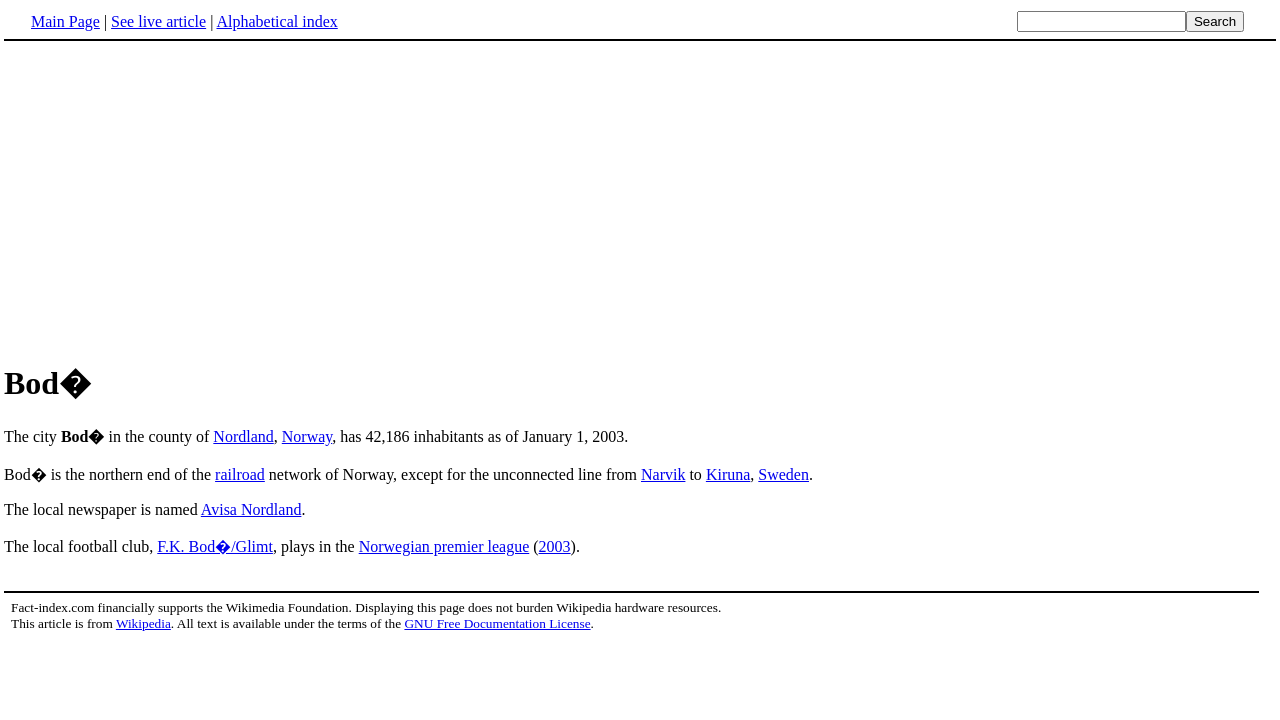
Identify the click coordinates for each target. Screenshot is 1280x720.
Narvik (663, 474)
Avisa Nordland (251, 509)
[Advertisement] (172, 199)
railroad (240, 474)
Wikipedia (143, 623)
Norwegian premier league (444, 546)
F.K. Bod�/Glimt (215, 546)
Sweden (783, 474)
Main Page (65, 21)
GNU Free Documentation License (497, 623)
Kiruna (728, 474)
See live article (158, 21)
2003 (555, 546)
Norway (307, 436)
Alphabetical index (276, 21)
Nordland (243, 436)
